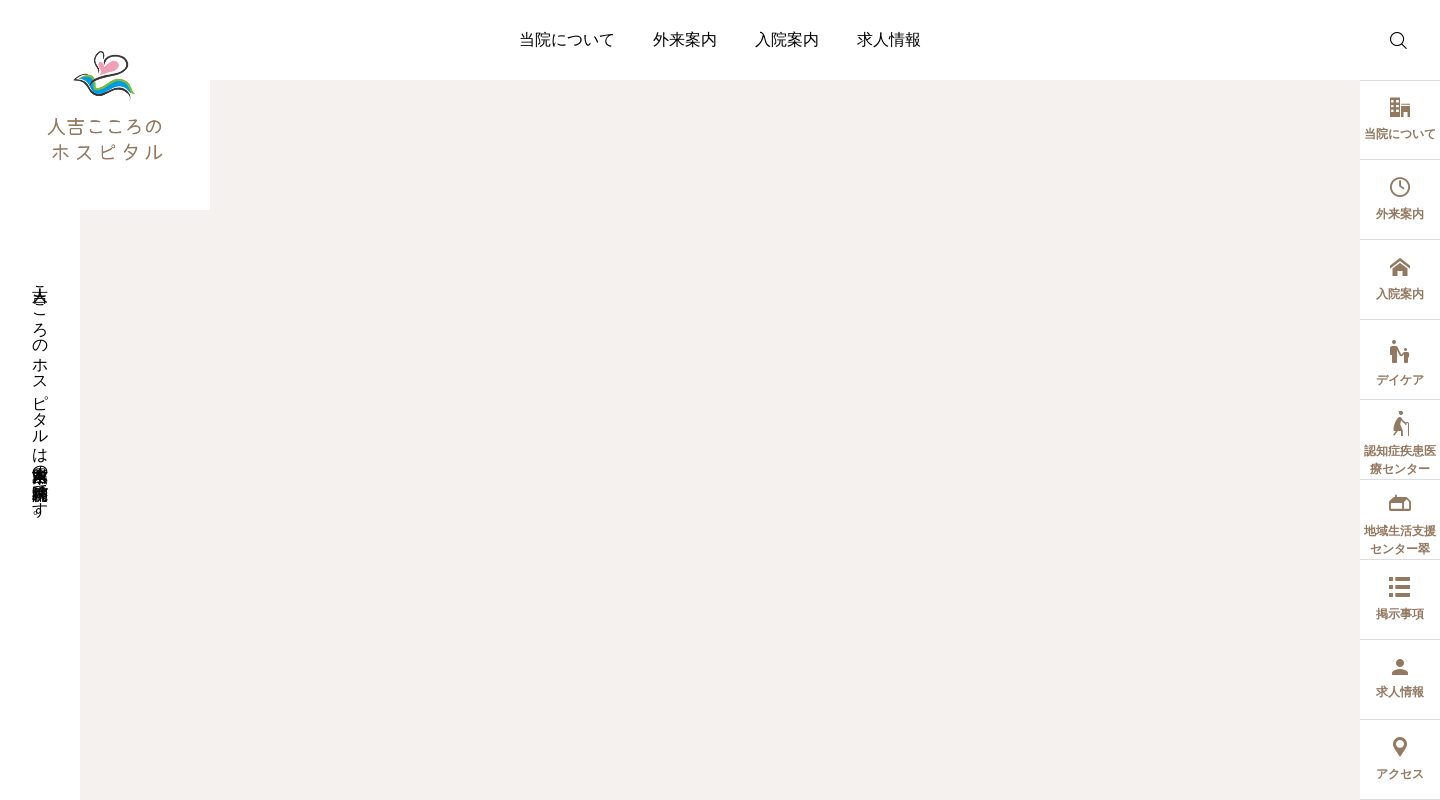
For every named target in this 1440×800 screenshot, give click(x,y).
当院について (567, 39)
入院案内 (787, 39)
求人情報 (889, 39)
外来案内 (685, 39)
